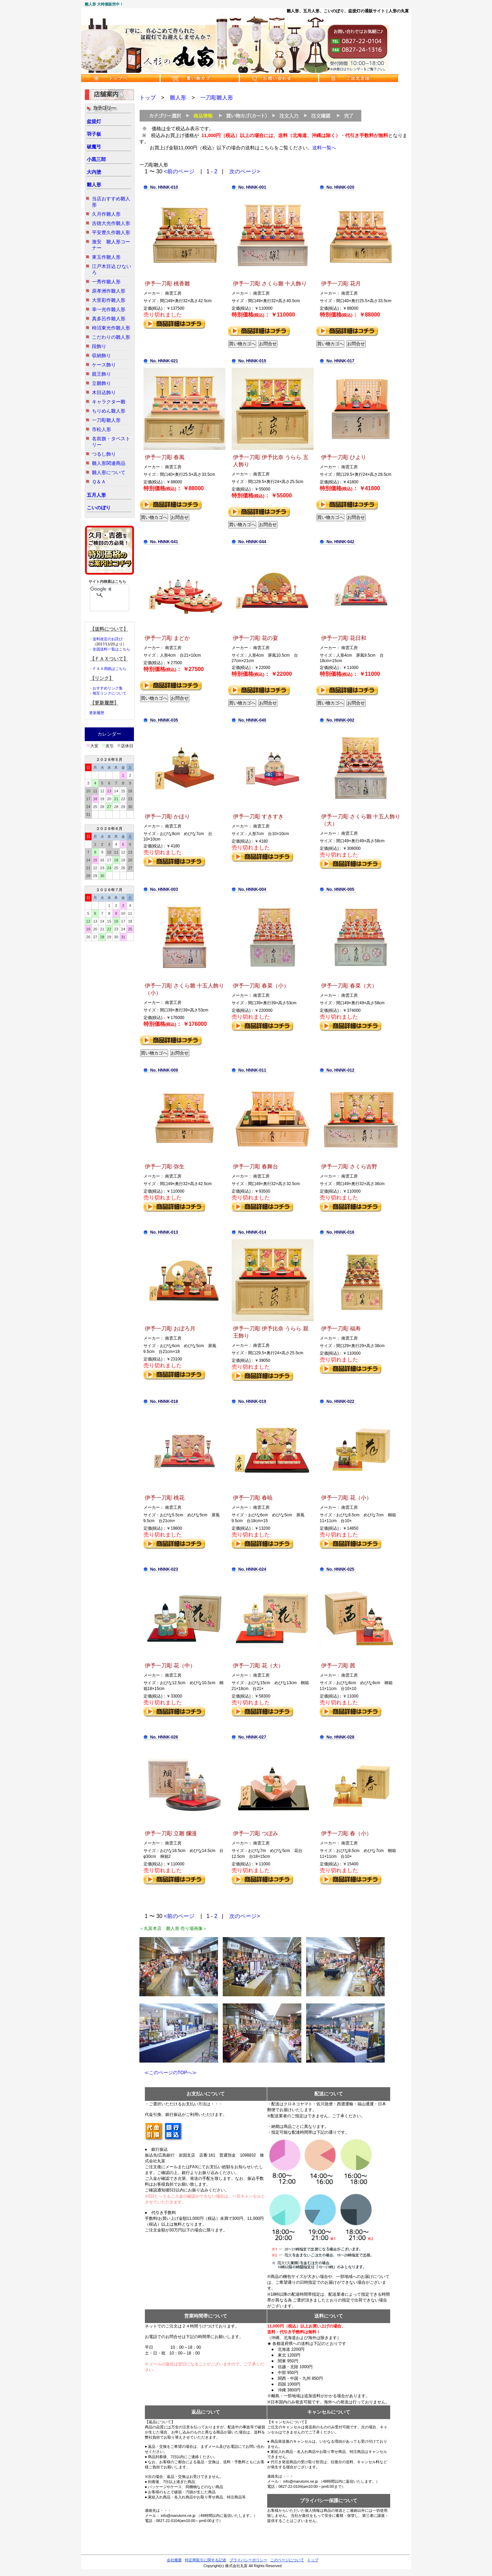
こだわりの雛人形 (111, 337)
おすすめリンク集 (108, 688)
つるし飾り (104, 454)
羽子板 (94, 134)
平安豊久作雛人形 (111, 232)
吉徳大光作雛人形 (111, 223)
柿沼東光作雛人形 (111, 328)
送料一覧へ (324, 147)
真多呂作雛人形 (108, 318)
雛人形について (108, 472)
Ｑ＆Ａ (99, 481)
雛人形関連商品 (108, 463)
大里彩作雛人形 (108, 300)
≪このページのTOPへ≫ (168, 2072)
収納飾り (101, 355)
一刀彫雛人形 (106, 420)
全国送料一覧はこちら (111, 649)
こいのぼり (99, 507)
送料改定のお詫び (108, 639)
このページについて (287, 2560)
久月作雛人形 (106, 214)
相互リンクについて (109, 693)
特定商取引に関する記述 (205, 2560)
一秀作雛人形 (106, 281)
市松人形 (101, 429)
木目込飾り (104, 392)
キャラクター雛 (108, 401)
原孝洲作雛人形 (108, 291)
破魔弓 (94, 146)
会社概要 (174, 2560)
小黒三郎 (96, 159)
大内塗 (94, 172)
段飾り (99, 346)
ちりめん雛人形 (108, 411)
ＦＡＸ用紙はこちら (109, 669)
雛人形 (94, 184)
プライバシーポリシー (248, 2560)
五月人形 (96, 495)
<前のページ (179, 171)
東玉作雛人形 (106, 257)
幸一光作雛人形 (108, 309)
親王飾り (101, 374)
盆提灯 (94, 121)
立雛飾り (101, 383)
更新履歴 (96, 713)
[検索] (100, 589)
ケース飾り (104, 364)
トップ (147, 97)
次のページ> (244, 171)
